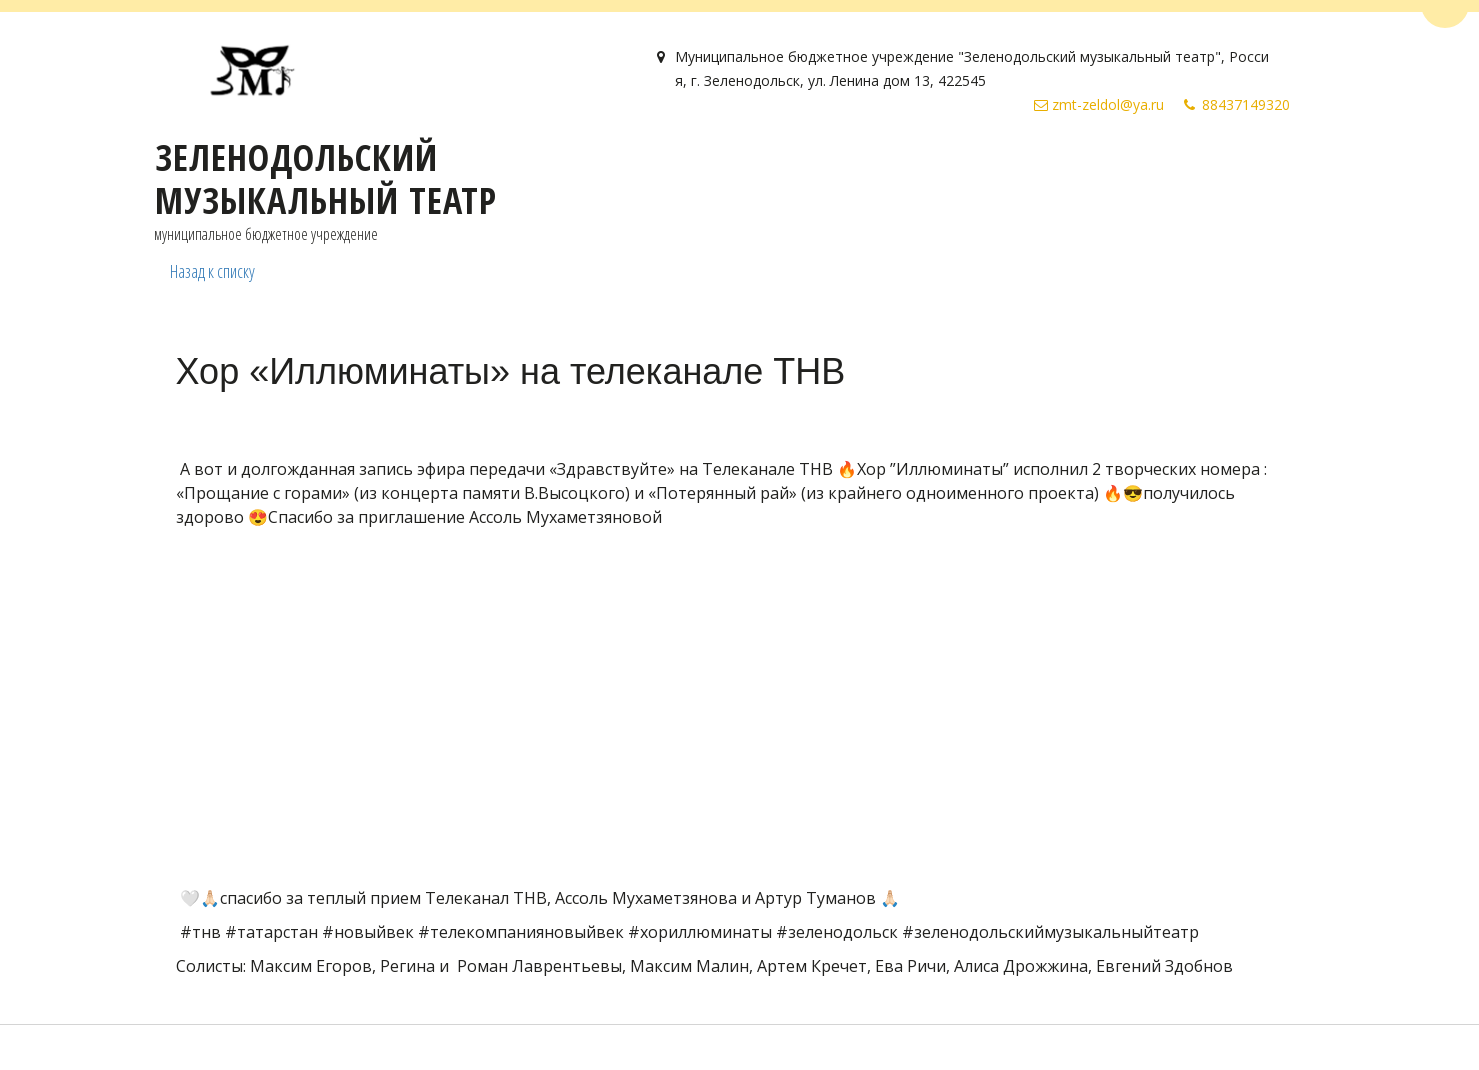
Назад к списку (212, 271)
